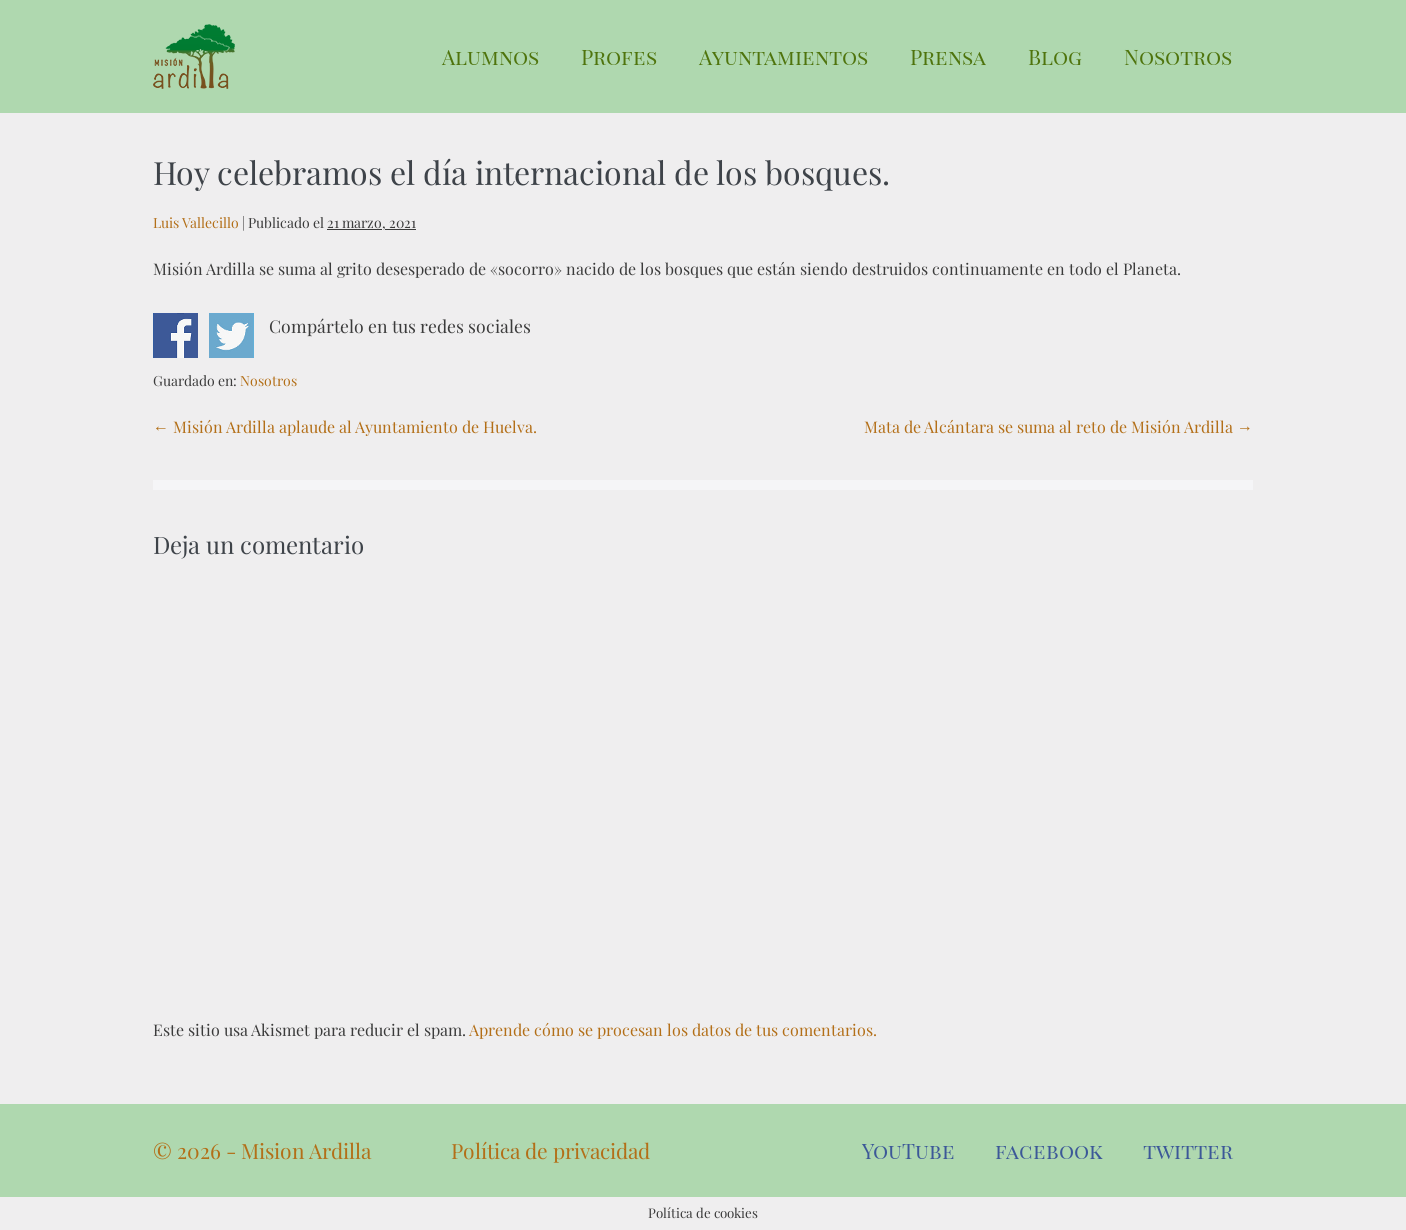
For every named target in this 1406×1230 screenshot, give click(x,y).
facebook (1049, 1150)
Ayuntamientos (783, 56)
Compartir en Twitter (231, 335)
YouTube (908, 1150)
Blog (1055, 56)
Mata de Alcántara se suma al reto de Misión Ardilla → (1058, 426)
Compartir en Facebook (175, 335)
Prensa (948, 56)
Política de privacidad (550, 1150)
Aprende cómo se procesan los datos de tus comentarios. (673, 1029)
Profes (619, 56)
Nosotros (1178, 56)
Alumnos (490, 56)
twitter (1188, 1150)
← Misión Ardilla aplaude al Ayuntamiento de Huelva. (345, 426)
